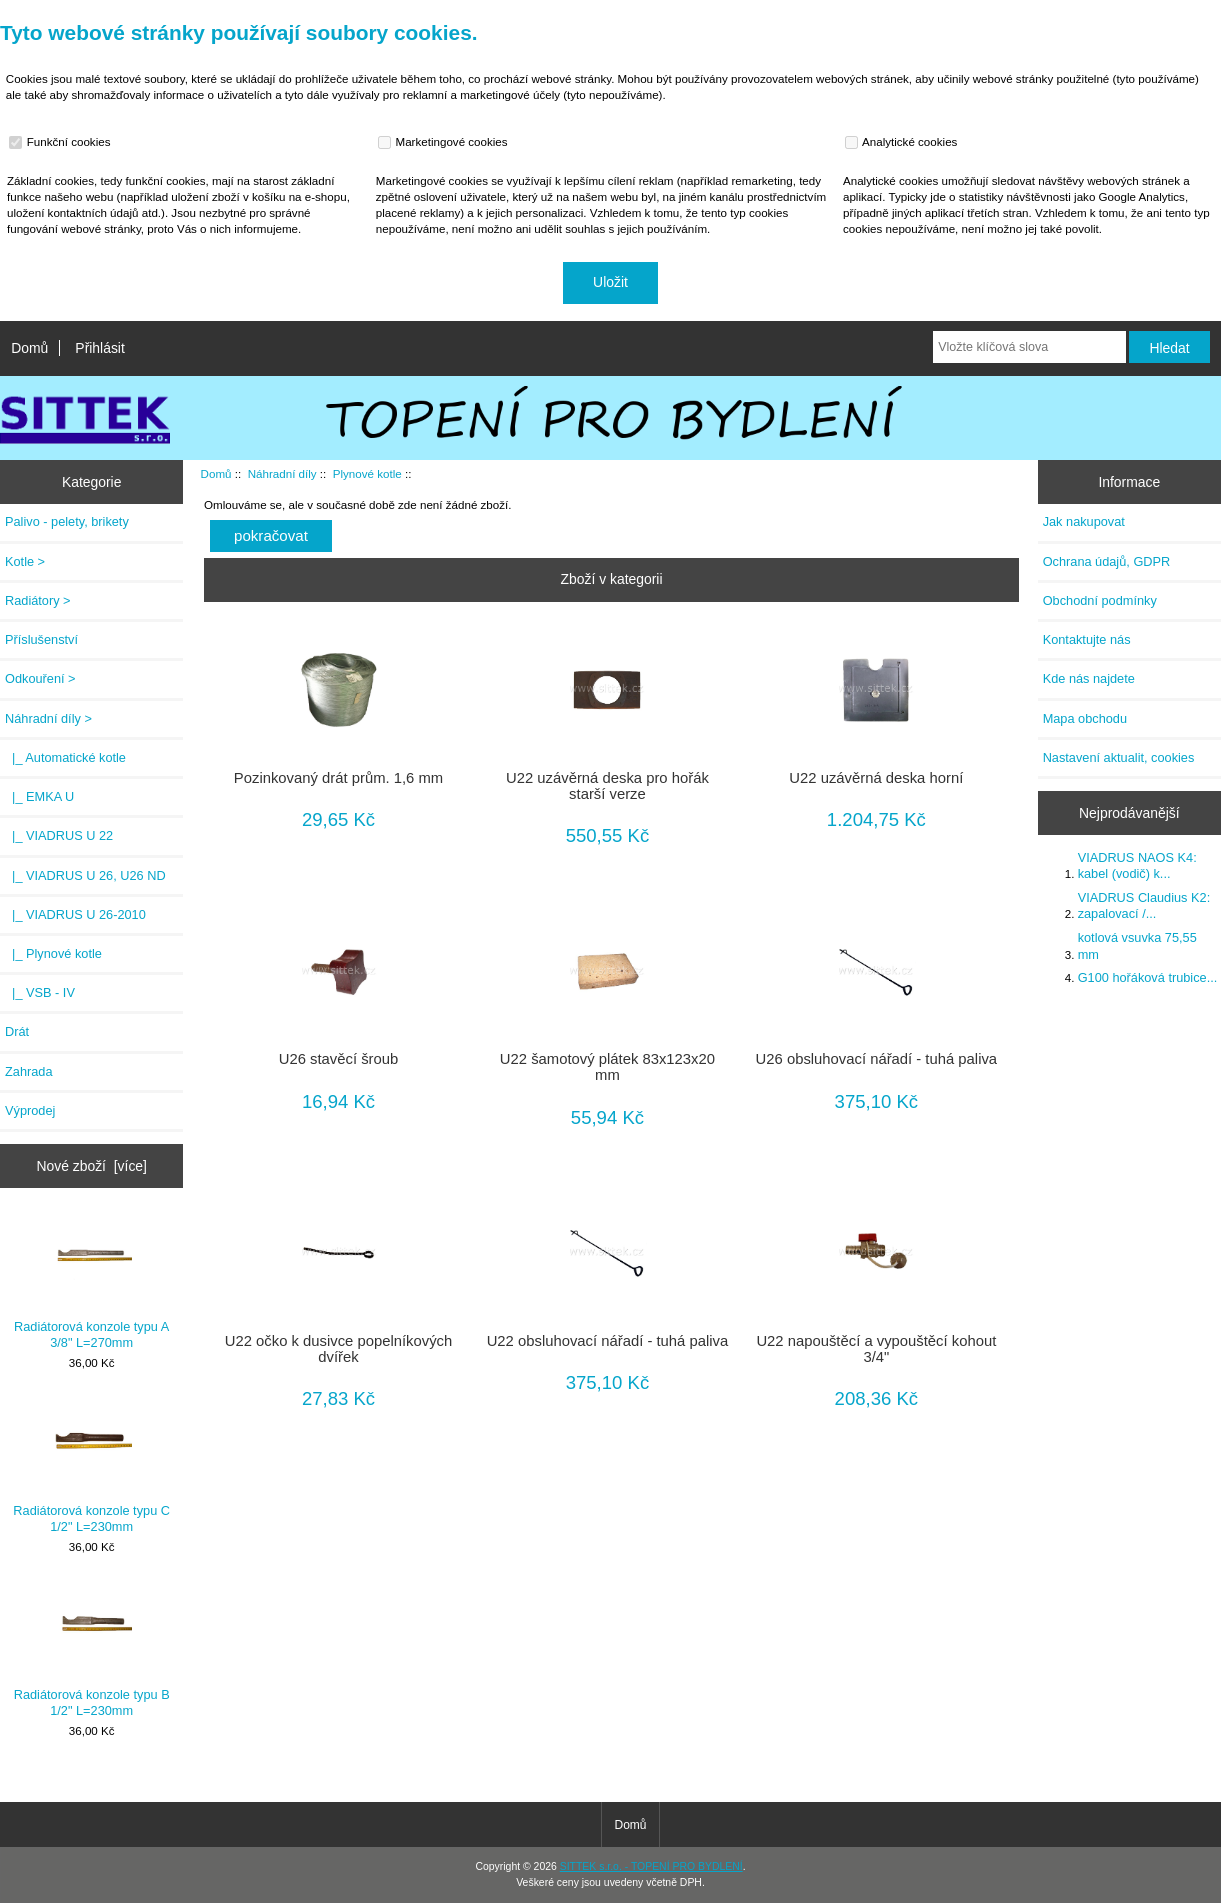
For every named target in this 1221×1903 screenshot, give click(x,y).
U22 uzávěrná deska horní (876, 778)
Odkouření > (40, 678)
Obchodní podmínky (1100, 600)
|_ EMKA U (39, 796)
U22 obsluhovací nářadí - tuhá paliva (608, 1341)
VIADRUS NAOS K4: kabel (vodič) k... (1137, 865)
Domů (29, 348)
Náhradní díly (282, 473)
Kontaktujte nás (1087, 639)
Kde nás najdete (1089, 678)
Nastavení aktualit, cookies (1119, 757)
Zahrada (29, 1071)
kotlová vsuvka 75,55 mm (1137, 945)
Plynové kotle (367, 473)
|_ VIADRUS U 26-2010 (75, 914)
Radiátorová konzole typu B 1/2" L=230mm (92, 1649)
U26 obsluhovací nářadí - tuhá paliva (877, 1059)
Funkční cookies (62, 142)
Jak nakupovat (1084, 521)
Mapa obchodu (1085, 718)
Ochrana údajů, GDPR (1107, 561)
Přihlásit (99, 348)
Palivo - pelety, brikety (67, 521)
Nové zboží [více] (91, 1166)
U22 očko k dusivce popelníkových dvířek (339, 1349)
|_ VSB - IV (40, 992)
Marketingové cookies (445, 142)
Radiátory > (38, 600)
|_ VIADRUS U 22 (59, 835)
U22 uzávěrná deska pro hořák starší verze (607, 786)
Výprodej (30, 1110)
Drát (17, 1031)
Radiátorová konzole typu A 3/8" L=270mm (91, 1282)
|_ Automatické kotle (65, 757)
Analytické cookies (903, 142)
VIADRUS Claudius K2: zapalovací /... (1144, 905)
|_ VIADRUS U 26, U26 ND (85, 875)
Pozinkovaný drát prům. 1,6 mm (338, 778)
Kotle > (25, 561)
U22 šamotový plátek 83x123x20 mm (607, 1067)
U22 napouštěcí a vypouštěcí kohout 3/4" (876, 1349)
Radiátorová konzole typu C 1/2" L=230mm (91, 1466)
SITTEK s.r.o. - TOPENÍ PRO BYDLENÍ (651, 1866)
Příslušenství (41, 639)
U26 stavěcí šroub (339, 1059)
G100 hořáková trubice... (1148, 977)
